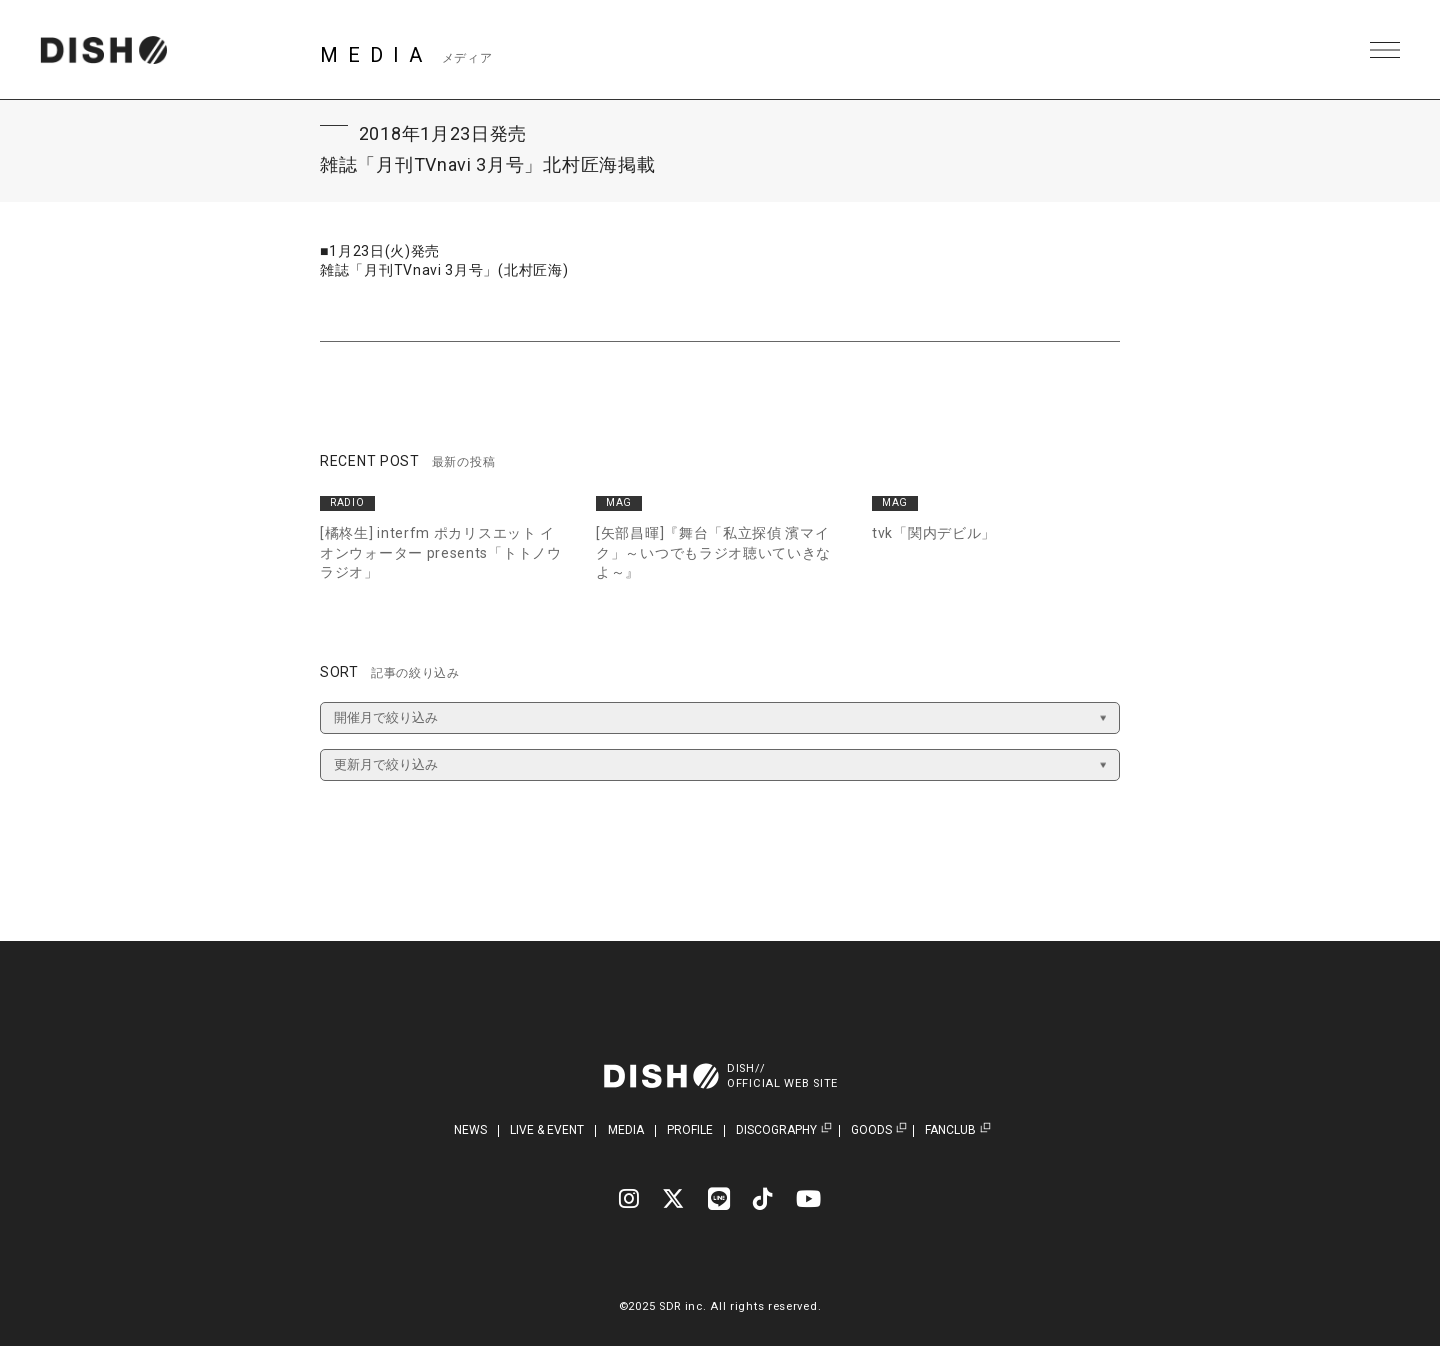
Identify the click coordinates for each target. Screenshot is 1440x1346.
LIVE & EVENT (547, 1130)
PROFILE (690, 1130)
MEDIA (626, 1130)
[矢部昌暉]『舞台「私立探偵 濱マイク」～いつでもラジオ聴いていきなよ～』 (713, 552)
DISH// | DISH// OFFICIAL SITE (103, 50)
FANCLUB (950, 1130)
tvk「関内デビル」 (934, 533)
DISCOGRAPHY (776, 1130)
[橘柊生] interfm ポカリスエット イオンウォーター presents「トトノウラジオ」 (441, 552)
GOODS (871, 1130)
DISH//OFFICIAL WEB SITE (782, 1076)
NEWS (470, 1130)
